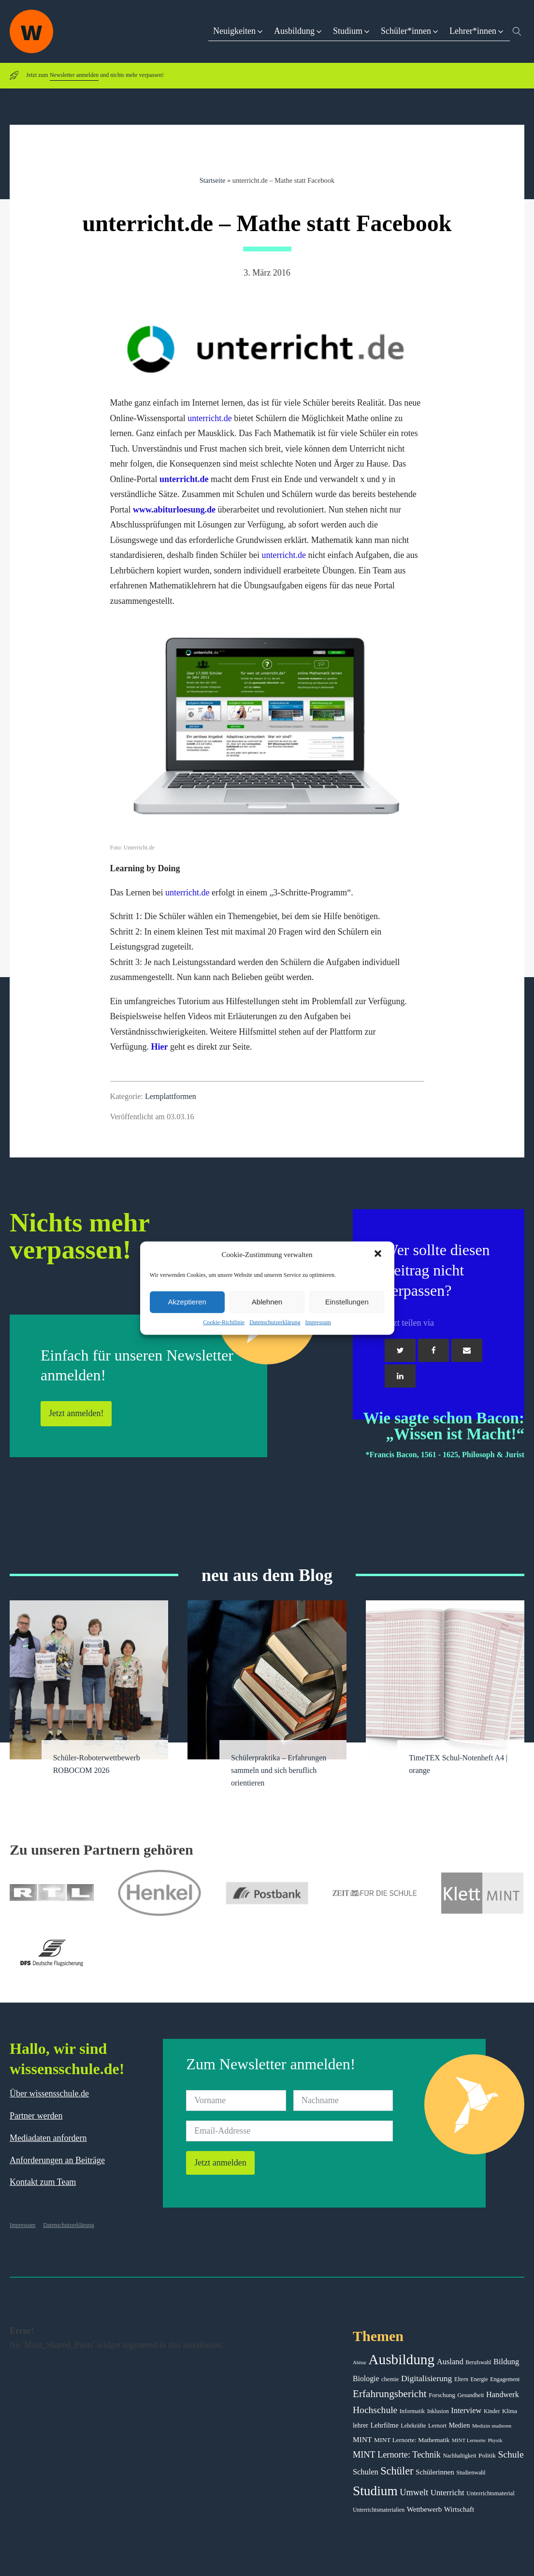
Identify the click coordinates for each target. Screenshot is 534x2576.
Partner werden (36, 2116)
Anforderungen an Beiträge (57, 2160)
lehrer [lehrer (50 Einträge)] (360, 2425)
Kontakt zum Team (43, 2182)
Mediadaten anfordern (48, 2138)
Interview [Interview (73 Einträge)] (466, 2410)
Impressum (318, 1321)
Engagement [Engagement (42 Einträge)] (505, 2379)
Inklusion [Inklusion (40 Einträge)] (438, 2411)
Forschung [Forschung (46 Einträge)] (442, 2395)
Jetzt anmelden (220, 2162)
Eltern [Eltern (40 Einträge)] (461, 2379)
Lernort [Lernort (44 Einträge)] (437, 2425)
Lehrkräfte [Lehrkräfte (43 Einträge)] (413, 2425)
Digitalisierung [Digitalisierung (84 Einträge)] (426, 2378)
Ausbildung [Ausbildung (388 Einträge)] (401, 2359)
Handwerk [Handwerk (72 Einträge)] (502, 2394)
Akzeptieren (187, 1302)
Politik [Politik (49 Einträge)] (487, 2455)
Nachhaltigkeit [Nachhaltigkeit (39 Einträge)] (459, 2456)
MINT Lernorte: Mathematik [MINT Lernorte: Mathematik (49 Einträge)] (411, 2440)
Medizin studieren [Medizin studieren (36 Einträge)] (491, 2426)
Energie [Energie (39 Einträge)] (479, 2379)
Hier (159, 1047)
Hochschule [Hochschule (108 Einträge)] (375, 2410)
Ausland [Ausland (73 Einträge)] (450, 2361)
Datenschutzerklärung (274, 1321)
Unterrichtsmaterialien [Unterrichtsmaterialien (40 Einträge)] (378, 2509)
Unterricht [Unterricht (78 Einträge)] (447, 2492)
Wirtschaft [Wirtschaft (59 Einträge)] (459, 2509)
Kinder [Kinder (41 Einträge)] (492, 2411)
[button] (379, 1254)
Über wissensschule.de (49, 2093)
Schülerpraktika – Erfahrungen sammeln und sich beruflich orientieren (278, 1770)
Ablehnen (267, 1302)
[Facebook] (433, 1350)
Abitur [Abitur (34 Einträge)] (359, 2362)
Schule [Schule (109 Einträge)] (511, 2454)
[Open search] (517, 31)
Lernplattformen (170, 1096)
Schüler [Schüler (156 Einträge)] (396, 2471)
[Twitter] (400, 1350)
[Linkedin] (400, 1376)
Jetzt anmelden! (76, 1413)
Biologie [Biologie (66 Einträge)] (366, 2378)
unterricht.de (209, 418)
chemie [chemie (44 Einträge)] (390, 2379)
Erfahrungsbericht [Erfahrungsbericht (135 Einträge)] (390, 2394)
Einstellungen (347, 1302)
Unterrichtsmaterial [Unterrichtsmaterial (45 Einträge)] (490, 2493)
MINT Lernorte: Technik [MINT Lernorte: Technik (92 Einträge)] (397, 2454)
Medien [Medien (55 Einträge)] (459, 2425)
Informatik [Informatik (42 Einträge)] (412, 2411)
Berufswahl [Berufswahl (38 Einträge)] (478, 2362)
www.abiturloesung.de (174, 509)
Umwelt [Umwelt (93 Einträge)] (414, 2492)
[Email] (466, 1350)
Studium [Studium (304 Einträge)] (375, 2491)
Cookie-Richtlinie (224, 1321)
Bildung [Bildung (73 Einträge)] (506, 2361)
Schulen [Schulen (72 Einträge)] (365, 2471)
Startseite (213, 180)
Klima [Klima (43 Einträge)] (509, 2411)
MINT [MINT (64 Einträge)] (362, 2439)
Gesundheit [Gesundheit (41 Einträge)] (470, 2395)
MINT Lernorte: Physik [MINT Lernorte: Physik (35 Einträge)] (477, 2440)
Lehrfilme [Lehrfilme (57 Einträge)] (384, 2425)
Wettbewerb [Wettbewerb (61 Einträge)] (424, 2509)
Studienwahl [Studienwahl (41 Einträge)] (470, 2472)
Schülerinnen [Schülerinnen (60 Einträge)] (435, 2472)
